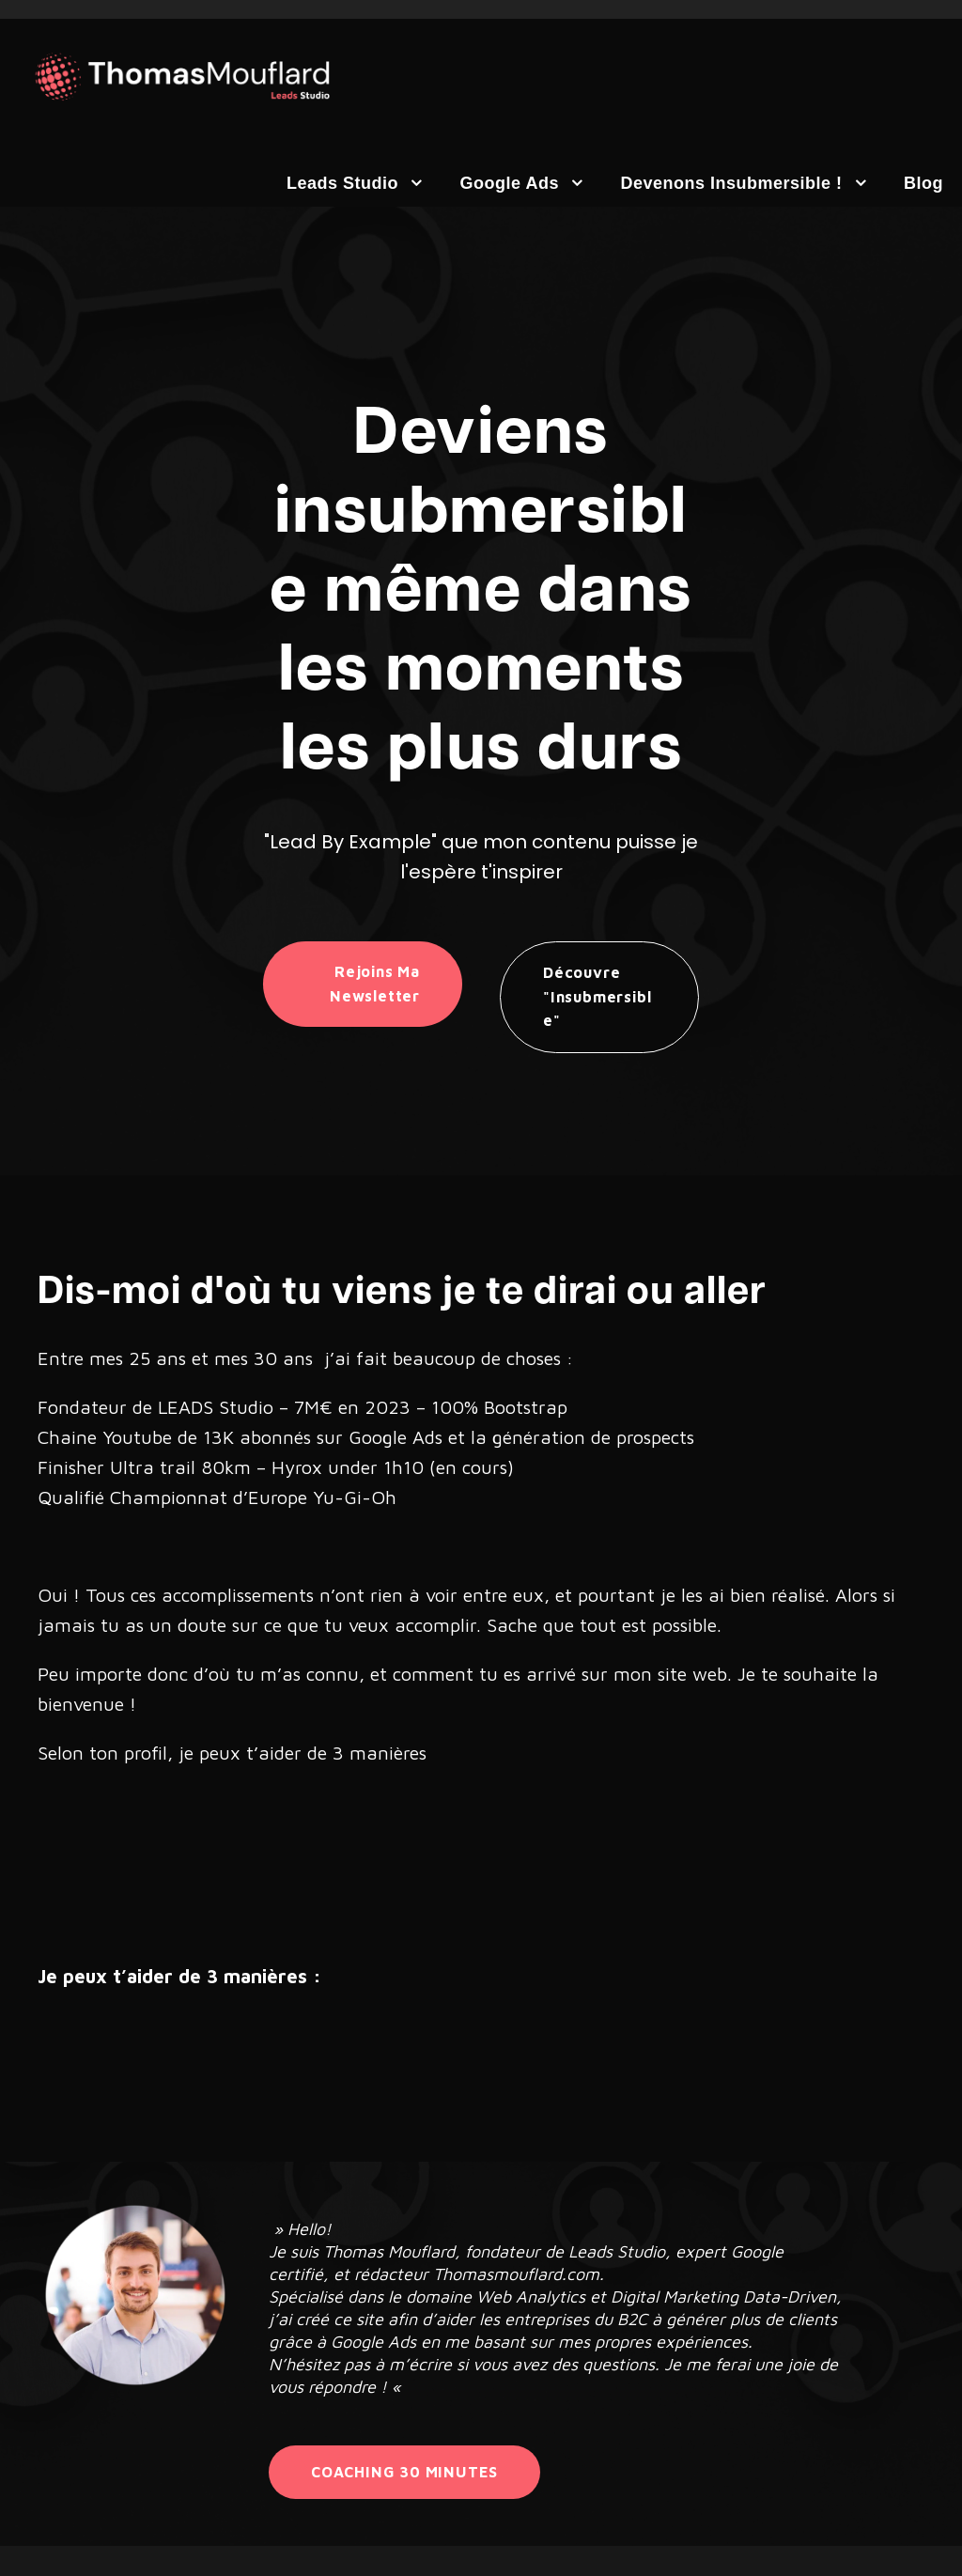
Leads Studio (342, 183)
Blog (923, 183)
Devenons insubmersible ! (731, 183)
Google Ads (509, 183)
